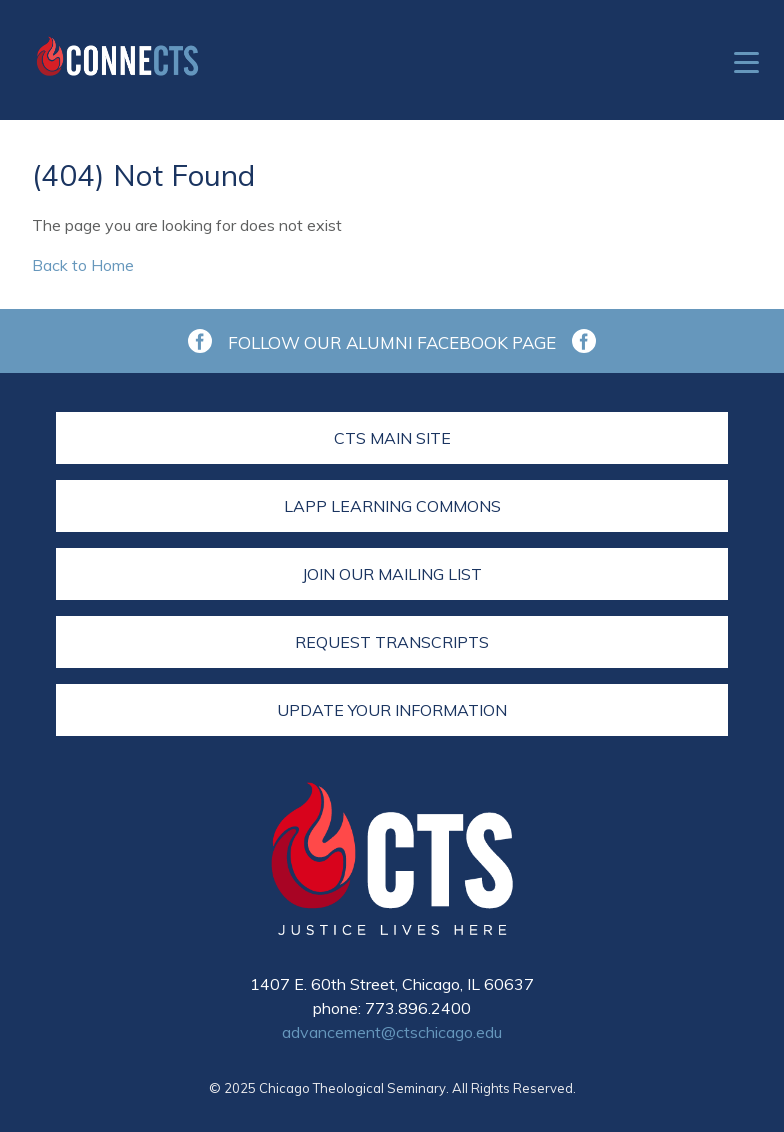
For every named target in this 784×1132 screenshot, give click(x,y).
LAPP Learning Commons (392, 506)
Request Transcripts (392, 642)
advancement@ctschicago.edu (392, 1032)
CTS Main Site (392, 438)
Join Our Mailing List (392, 574)
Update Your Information (392, 710)
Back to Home (83, 265)
